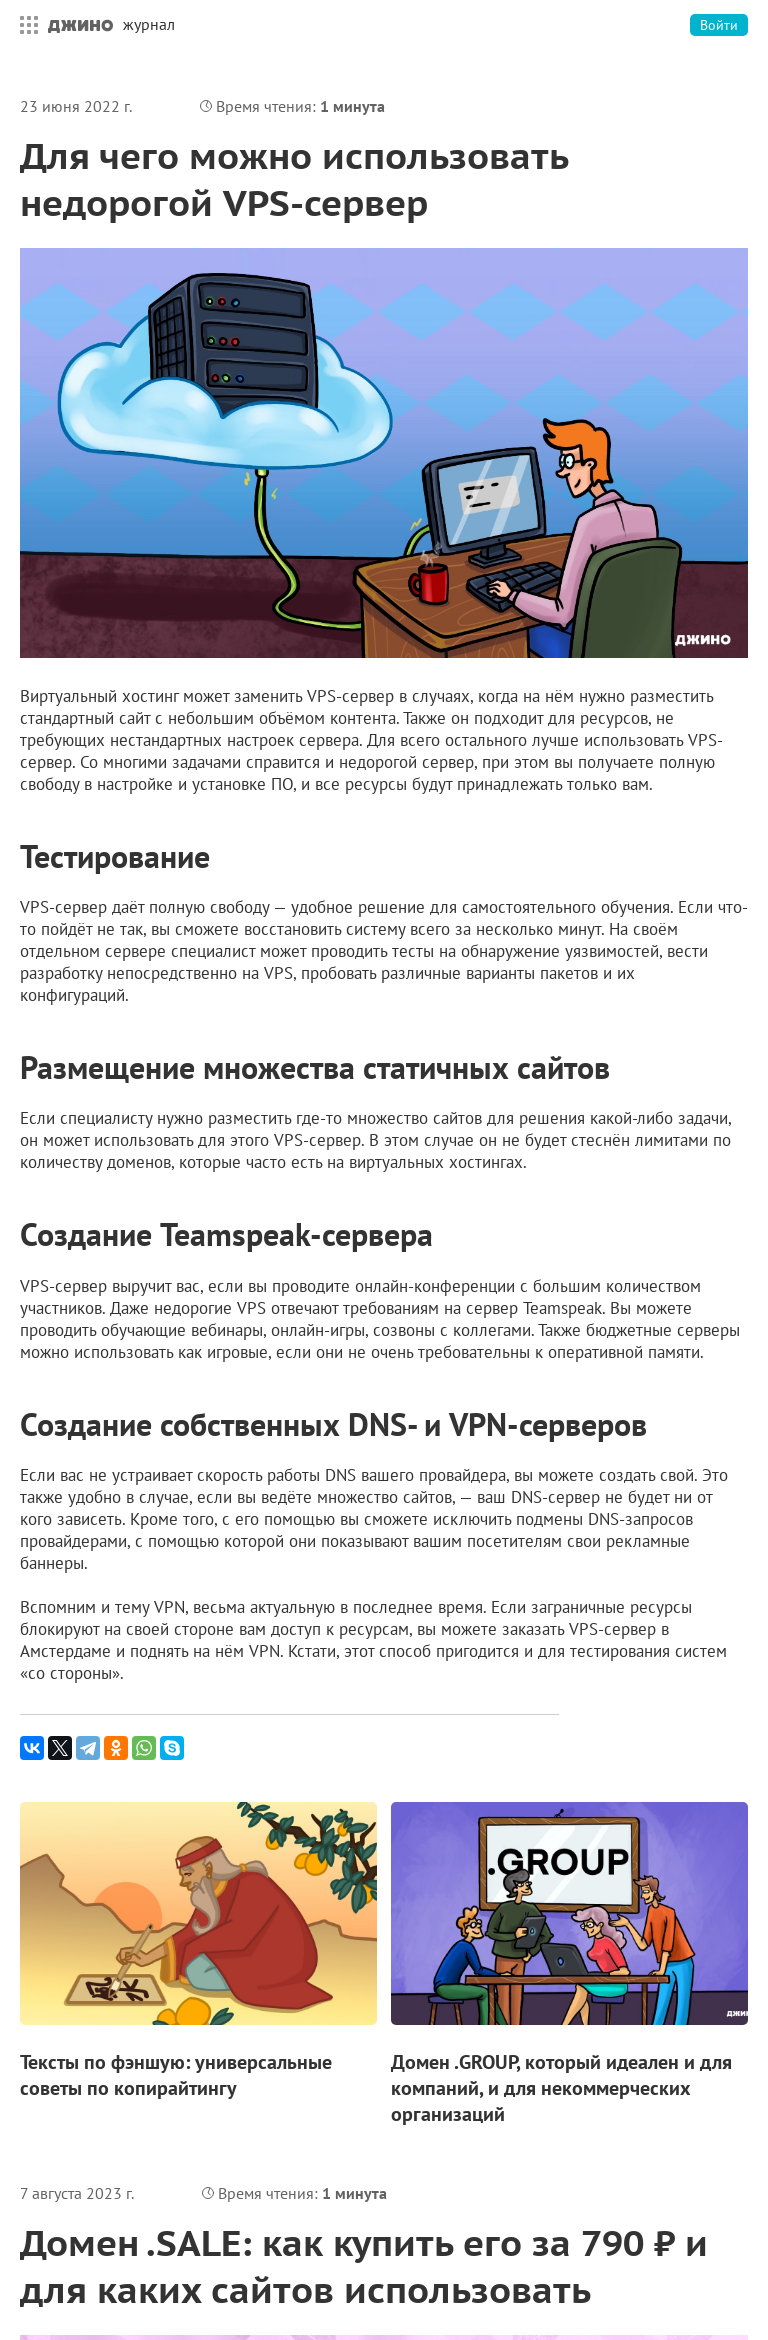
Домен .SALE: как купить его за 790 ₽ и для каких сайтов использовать (364, 2266)
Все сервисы (24, 25)
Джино (80, 25)
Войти (719, 25)
